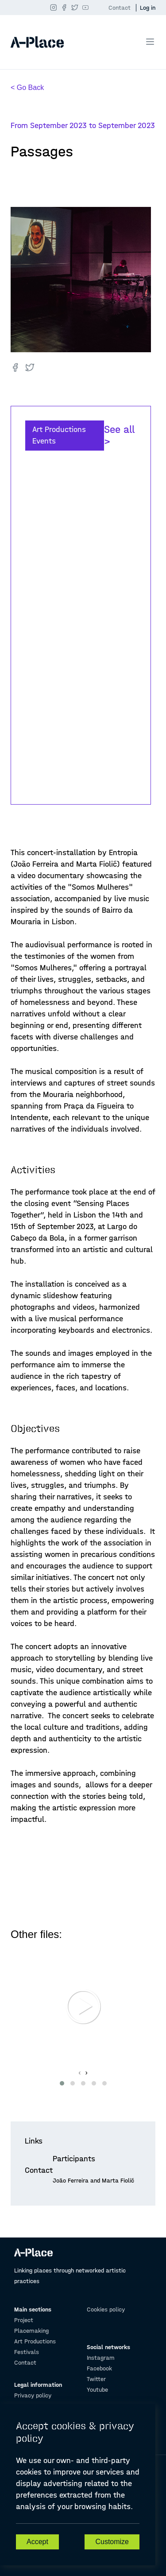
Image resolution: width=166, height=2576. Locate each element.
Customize (112, 2541)
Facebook (99, 2368)
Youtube (97, 2389)
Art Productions (35, 2341)
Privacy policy (32, 2395)
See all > (119, 435)
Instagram (101, 2358)
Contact (119, 8)
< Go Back (27, 87)
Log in (147, 8)
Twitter (96, 2379)
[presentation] (79, 2073)
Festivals (26, 2352)
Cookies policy (106, 2309)
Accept (37, 2541)
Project (23, 2320)
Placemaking (31, 2331)
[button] (62, 2083)
